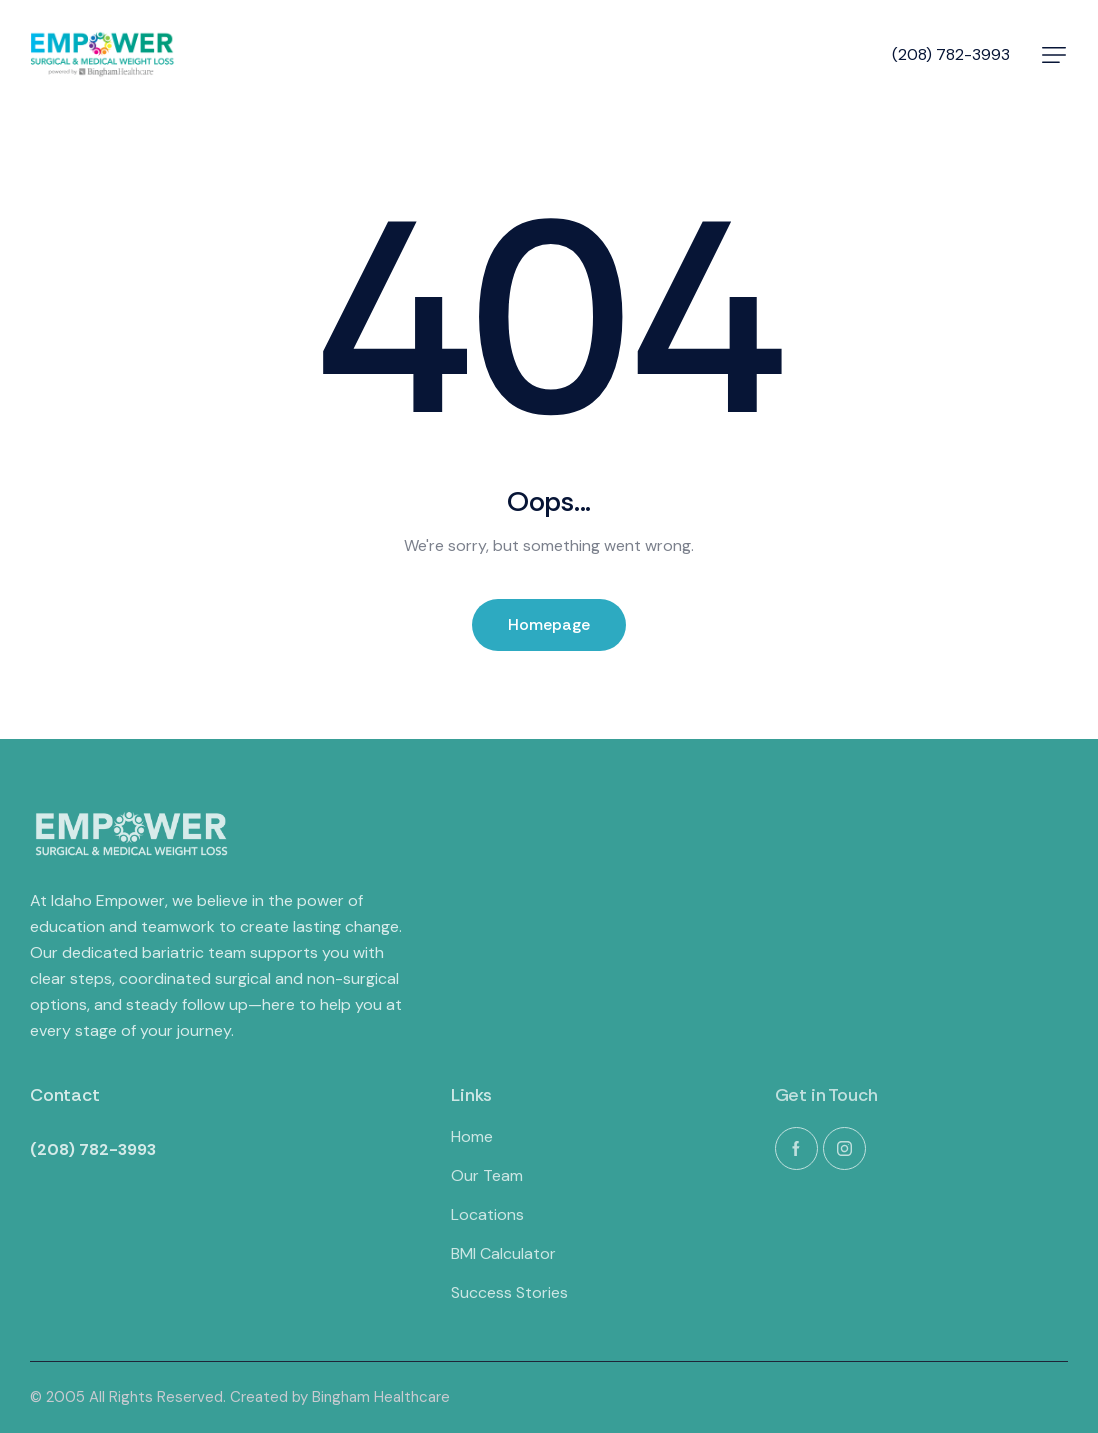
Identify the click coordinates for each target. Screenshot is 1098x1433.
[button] (1054, 55)
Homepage (549, 624)
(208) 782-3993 (951, 54)
